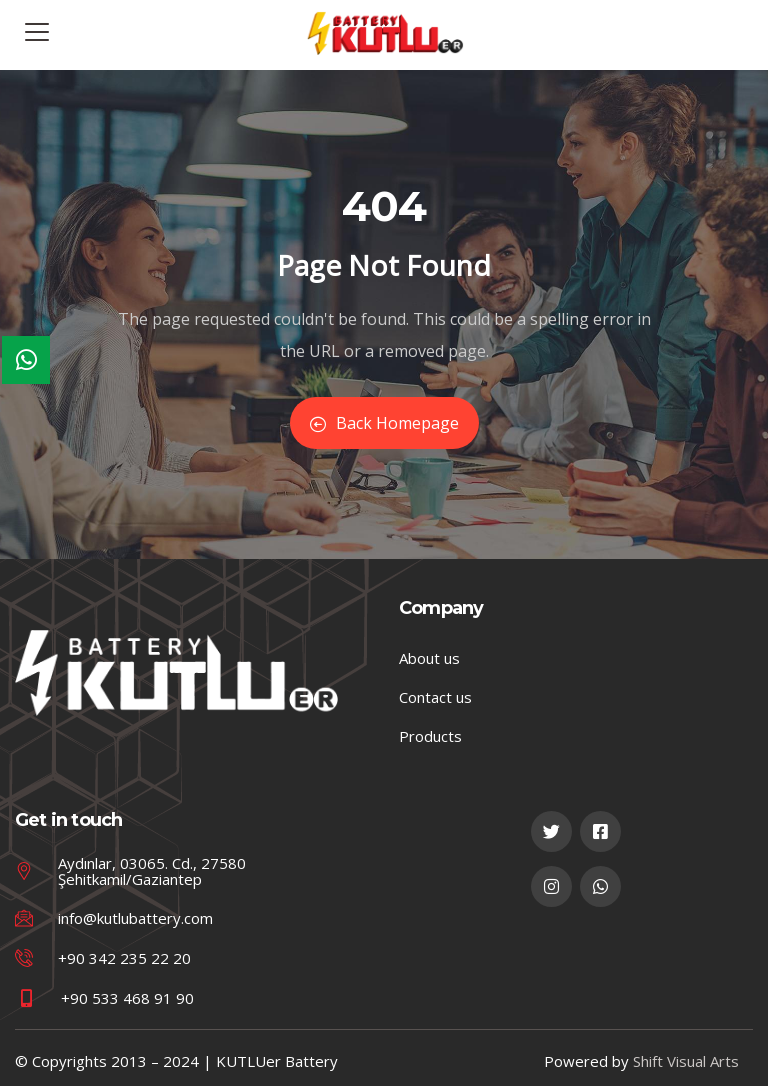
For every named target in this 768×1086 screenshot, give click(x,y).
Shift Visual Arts (686, 1061)
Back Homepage (384, 423)
